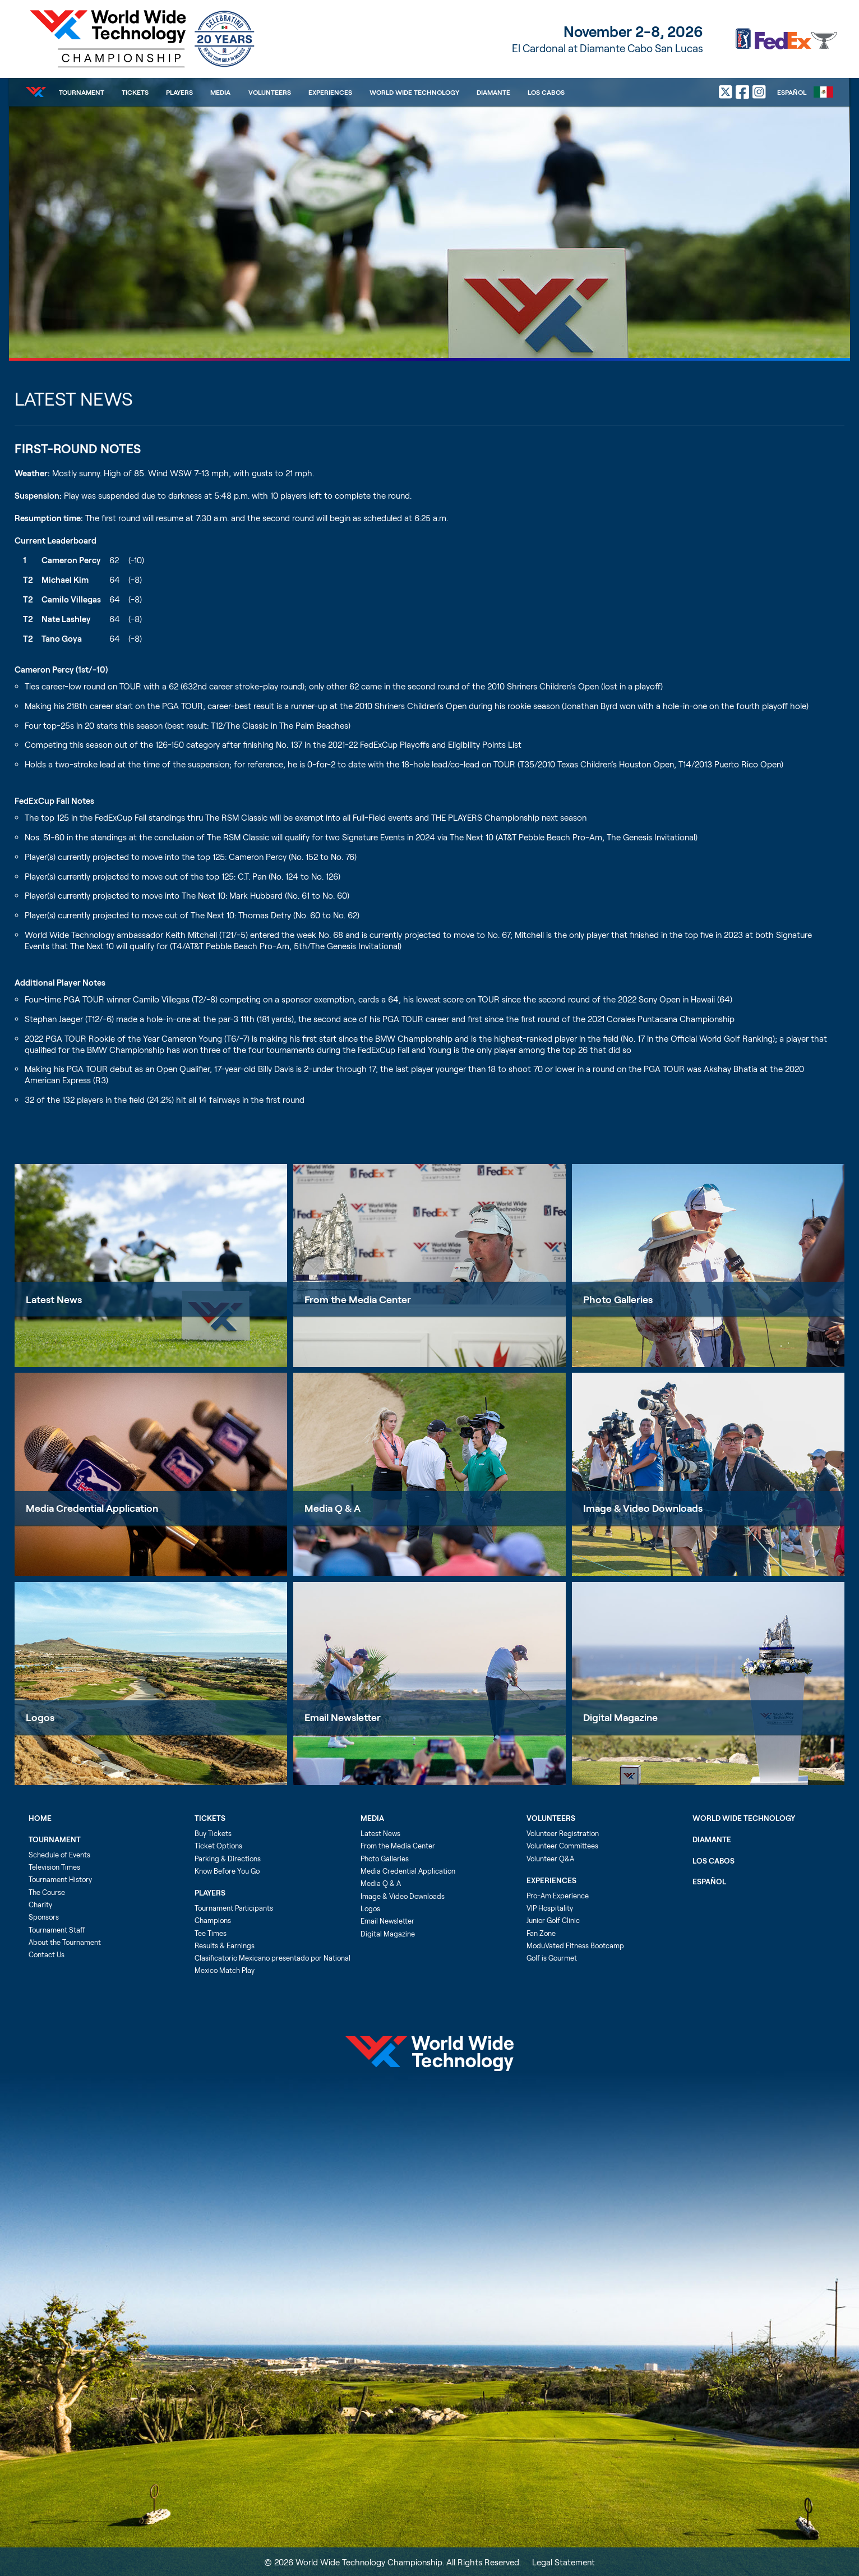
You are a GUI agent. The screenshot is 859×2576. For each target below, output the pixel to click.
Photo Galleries (618, 1299)
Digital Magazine (620, 1717)
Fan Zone (541, 1933)
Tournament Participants (234, 1907)
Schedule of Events (59, 1854)
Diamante (493, 92)
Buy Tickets (213, 1833)
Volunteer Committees (562, 1845)
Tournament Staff (57, 1929)
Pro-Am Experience (558, 1895)
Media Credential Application (92, 1508)
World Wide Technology (414, 92)
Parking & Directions (228, 1858)
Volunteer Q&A (550, 1858)
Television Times (54, 1866)
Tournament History (60, 1879)
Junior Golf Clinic (553, 1920)
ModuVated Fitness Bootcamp (575, 1945)
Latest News (54, 1299)
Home (40, 1818)
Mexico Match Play (225, 1970)
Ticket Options (218, 1845)
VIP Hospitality (550, 1907)
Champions (213, 1920)
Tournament (81, 92)
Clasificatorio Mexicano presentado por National (272, 1957)
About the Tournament (65, 1942)
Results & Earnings (225, 1945)
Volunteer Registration (563, 1833)
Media (220, 92)
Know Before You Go (227, 1870)
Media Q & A (332, 1508)
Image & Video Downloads (643, 1508)
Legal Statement (563, 2562)
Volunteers (269, 92)
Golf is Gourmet (552, 1957)
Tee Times (211, 1933)
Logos (40, 1717)
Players (179, 92)
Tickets (135, 92)
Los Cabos (546, 92)
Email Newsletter (342, 1717)
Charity (40, 1904)
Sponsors (44, 1916)
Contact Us (46, 1954)
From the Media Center (357, 1299)
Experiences (330, 92)
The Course (47, 1892)
